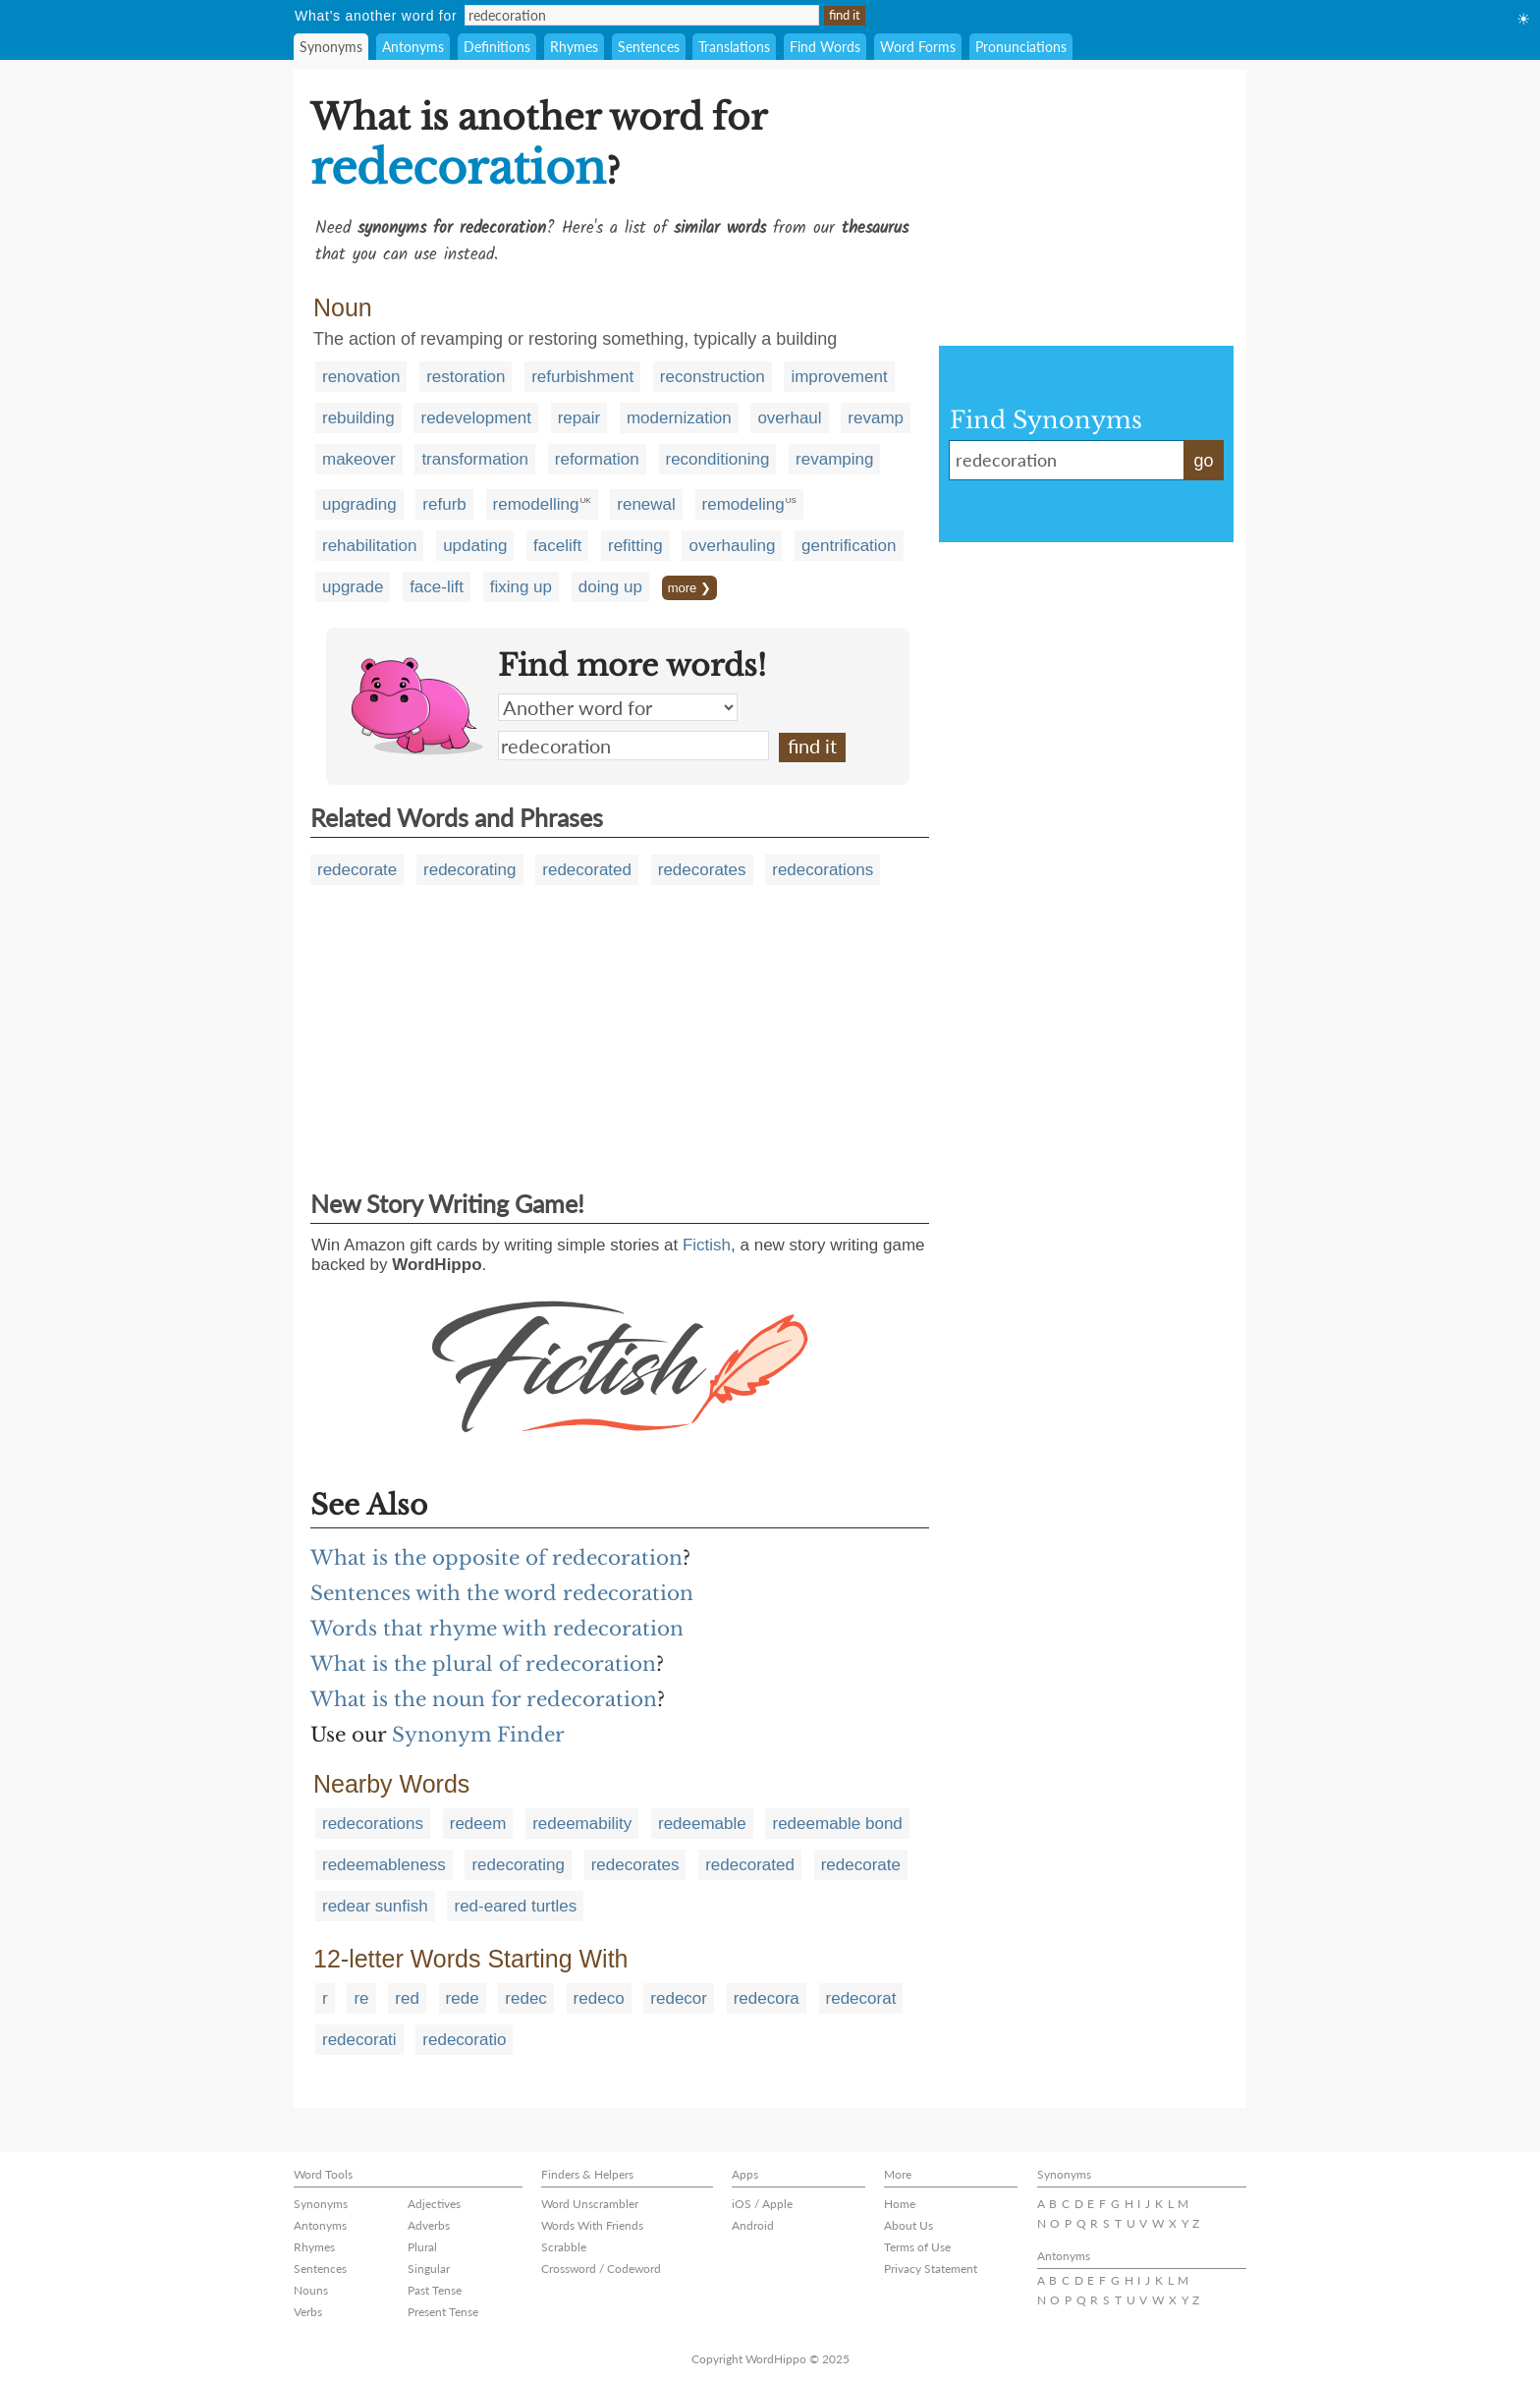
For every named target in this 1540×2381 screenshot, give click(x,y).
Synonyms (331, 46)
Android (753, 2225)
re (361, 1998)
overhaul (789, 418)
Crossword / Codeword (601, 2268)
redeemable (702, 1823)
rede (462, 1998)
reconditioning (718, 459)
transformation (474, 459)
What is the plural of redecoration (483, 1664)
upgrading (359, 504)
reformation (597, 459)
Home (899, 2203)
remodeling (743, 504)
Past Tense (435, 2290)
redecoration (633, 745)
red (407, 1998)
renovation (361, 376)
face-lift (437, 587)
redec (526, 1998)
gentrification (848, 545)
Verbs (308, 2311)
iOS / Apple (762, 2203)
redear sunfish (375, 1906)
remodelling (536, 504)
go (1203, 461)
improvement (839, 376)
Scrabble (563, 2247)
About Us (908, 2225)
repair (579, 418)
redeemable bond (837, 1823)
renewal (646, 504)
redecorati (359, 2039)
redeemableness (384, 1864)
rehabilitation (369, 545)
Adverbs (429, 2225)
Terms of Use (917, 2247)
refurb (444, 504)
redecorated (587, 869)
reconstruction (712, 376)
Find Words (825, 46)
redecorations (822, 869)
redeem (478, 1823)
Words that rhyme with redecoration (497, 1628)
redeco (599, 1998)
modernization (679, 418)
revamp (876, 418)
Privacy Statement (930, 2268)
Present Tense (443, 2311)
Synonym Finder (478, 1734)
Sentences (649, 46)
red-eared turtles (515, 1906)
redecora (766, 1998)
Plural (422, 2247)
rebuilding (358, 418)
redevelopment (475, 418)
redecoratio (464, 2039)
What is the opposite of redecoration (496, 1558)
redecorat (861, 1998)
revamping (834, 459)
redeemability (582, 1823)
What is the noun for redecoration (483, 1699)
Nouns (311, 2290)
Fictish (707, 1245)
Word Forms (918, 46)
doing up (610, 587)
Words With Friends (592, 2225)
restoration (465, 376)
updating (475, 545)
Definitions (497, 46)
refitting (635, 545)
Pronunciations (1021, 46)
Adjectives (434, 2203)
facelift (557, 545)
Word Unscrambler (589, 2203)
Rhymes (574, 46)
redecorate (357, 869)
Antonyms (413, 46)
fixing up (521, 587)
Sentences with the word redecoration (501, 1593)
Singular (429, 2268)
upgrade (352, 587)
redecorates (702, 869)
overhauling (731, 545)
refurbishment (582, 376)
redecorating (470, 869)
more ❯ (689, 588)
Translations (734, 46)
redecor (678, 1998)
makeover (359, 459)
